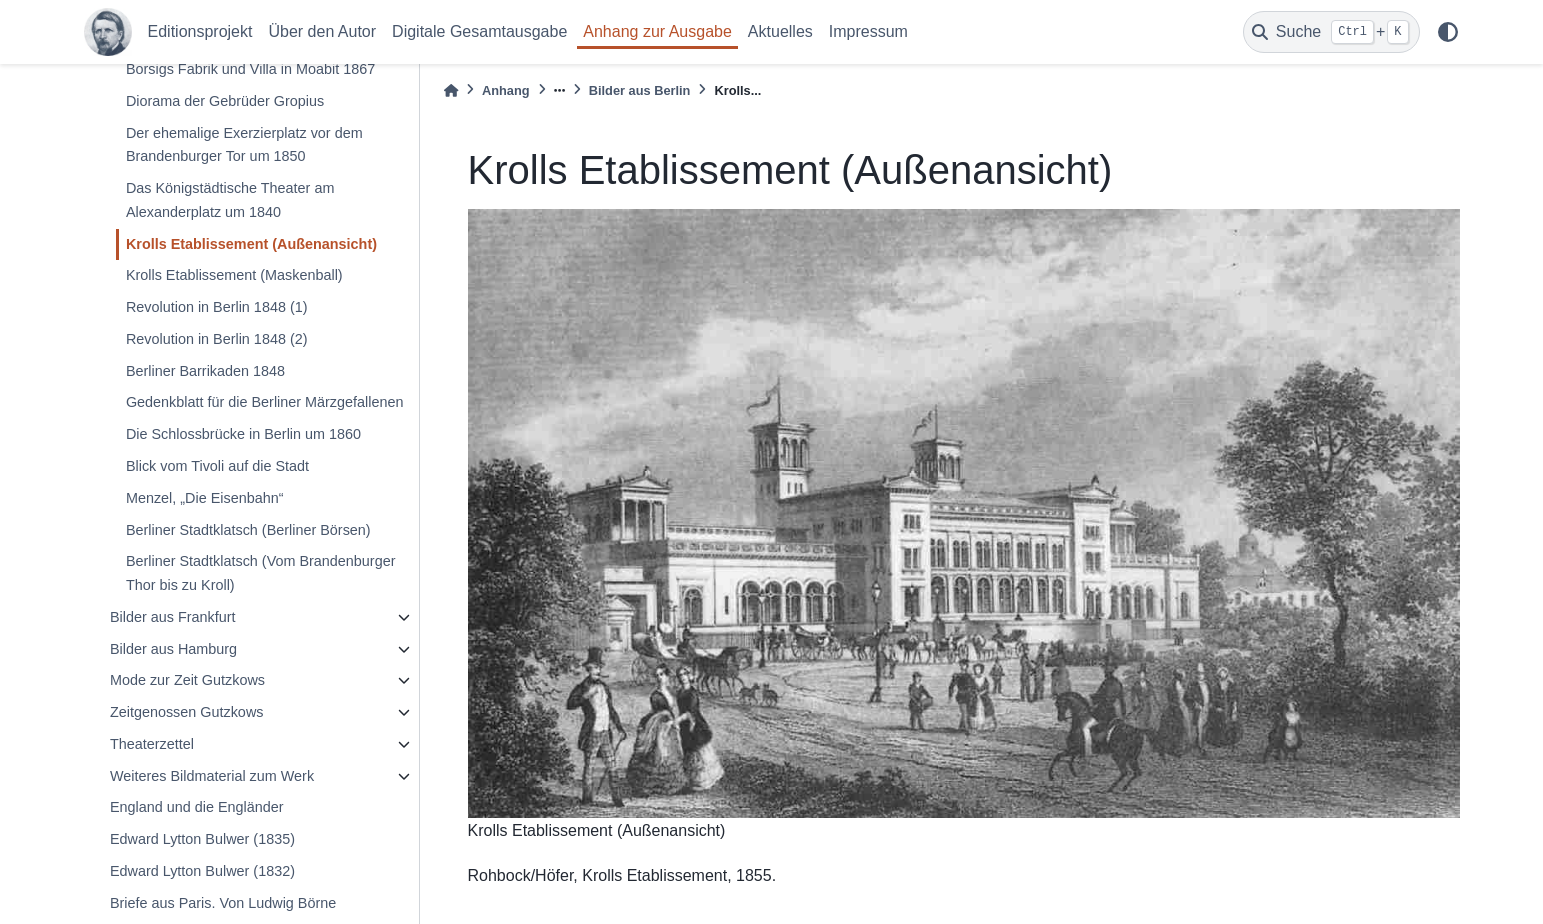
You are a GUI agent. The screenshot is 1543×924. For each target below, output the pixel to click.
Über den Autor (322, 31)
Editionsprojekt (200, 31)
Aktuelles (780, 31)
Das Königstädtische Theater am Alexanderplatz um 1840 (230, 200)
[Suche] (1331, 32)
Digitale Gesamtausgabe (479, 31)
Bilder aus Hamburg (173, 649)
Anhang (506, 90)
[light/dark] (1448, 32)
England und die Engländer (197, 807)
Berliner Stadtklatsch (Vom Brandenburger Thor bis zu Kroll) (261, 573)
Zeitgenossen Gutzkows (187, 712)
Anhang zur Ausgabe (657, 31)
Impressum (868, 31)
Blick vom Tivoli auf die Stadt (217, 466)
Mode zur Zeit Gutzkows (187, 680)
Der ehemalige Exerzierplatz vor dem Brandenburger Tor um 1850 (244, 145)
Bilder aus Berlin (640, 90)
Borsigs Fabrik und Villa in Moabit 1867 (250, 69)
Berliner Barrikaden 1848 (205, 371)
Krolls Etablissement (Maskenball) (234, 275)
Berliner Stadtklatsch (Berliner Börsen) (248, 530)
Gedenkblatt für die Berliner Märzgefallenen (265, 402)
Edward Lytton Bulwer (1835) (202, 839)
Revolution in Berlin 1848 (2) (217, 339)
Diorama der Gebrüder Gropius (225, 101)
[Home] (451, 90)
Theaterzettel (152, 744)
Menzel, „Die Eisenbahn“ (205, 498)
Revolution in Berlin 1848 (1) (217, 307)
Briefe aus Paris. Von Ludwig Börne (223, 903)
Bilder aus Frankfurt (173, 617)
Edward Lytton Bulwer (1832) (202, 871)
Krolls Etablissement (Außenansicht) (251, 244)
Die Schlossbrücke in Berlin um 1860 (243, 434)
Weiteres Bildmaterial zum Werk (212, 776)
